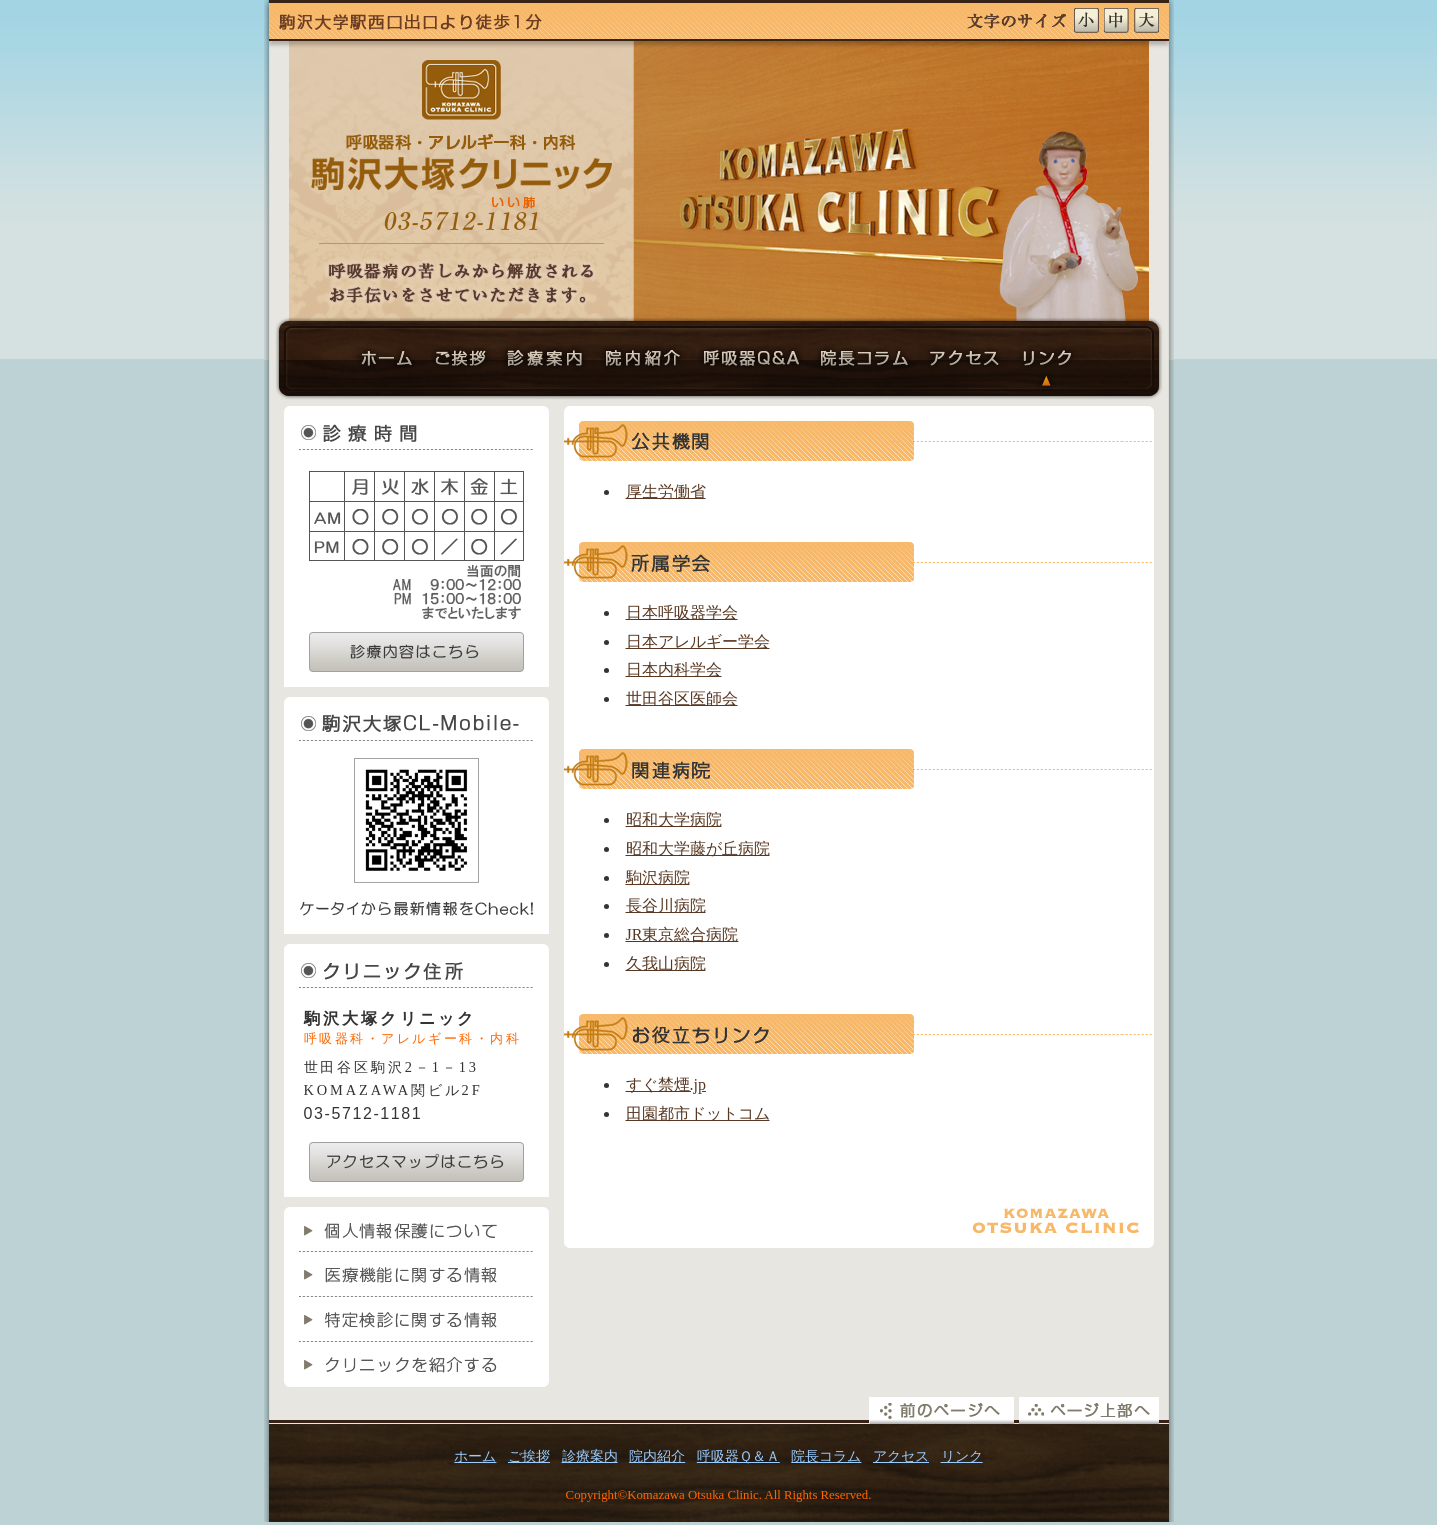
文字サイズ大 (1149, 20)
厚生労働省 (666, 491)
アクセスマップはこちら (416, 1162)
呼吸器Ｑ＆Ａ (753, 363)
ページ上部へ (1091, 1410)
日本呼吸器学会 (682, 612)
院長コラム (866, 363)
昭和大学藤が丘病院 (698, 848)
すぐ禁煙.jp (666, 1084)
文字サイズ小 (1089, 20)
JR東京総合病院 (682, 934)
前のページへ (941, 1410)
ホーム (391, 363)
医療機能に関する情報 (416, 1274)
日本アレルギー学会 (698, 641)
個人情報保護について (416, 1229)
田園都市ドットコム (698, 1113)
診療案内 (546, 363)
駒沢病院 (658, 877)
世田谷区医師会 (682, 698)
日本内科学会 (674, 669)
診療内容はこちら (416, 652)
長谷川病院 (666, 905)
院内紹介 (646, 363)
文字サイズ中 (1119, 20)
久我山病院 (666, 963)
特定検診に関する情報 (416, 1319)
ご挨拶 (461, 363)
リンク (1046, 363)
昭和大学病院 (674, 819)
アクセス (966, 363)
